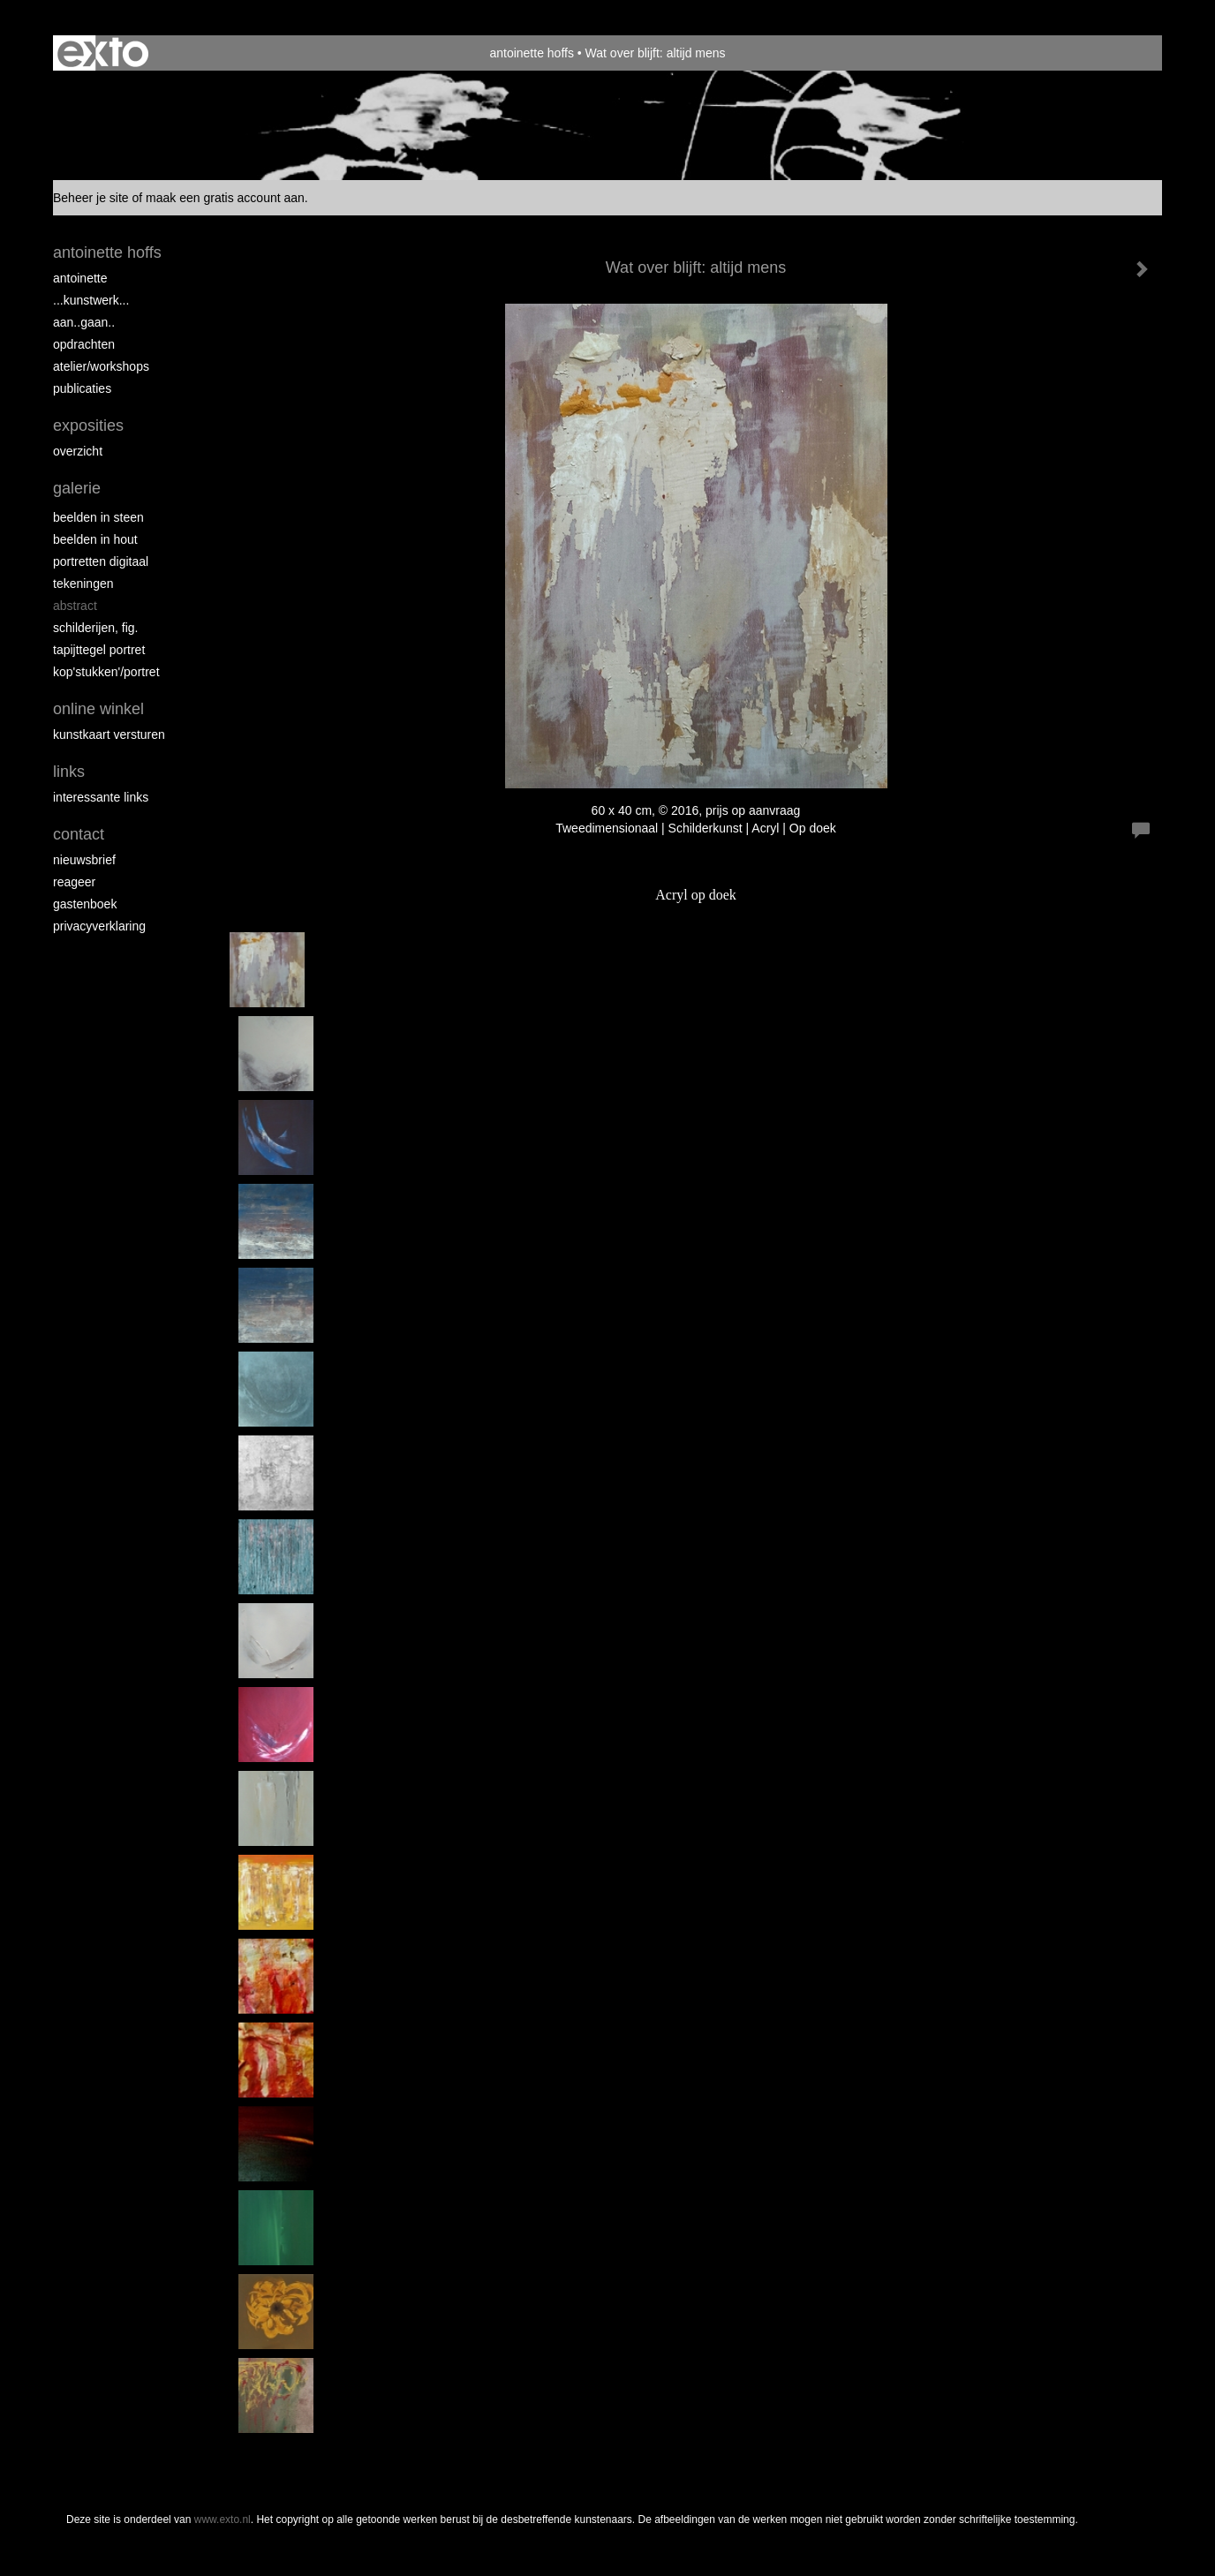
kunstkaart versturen (109, 734)
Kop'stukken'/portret (106, 672)
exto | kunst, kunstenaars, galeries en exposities (103, 53)
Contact (78, 834)
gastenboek (85, 904)
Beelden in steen (98, 517)
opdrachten (84, 344)
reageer (74, 882)
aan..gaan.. (84, 322)
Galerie (77, 488)
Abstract (75, 606)
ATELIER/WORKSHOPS (101, 366)
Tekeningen (83, 583)
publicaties (82, 388)
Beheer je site (91, 198)
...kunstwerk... (91, 300)
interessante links (100, 797)
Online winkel (98, 709)
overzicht (77, 451)
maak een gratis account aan (225, 198)
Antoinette (80, 278)
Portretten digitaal (100, 561)
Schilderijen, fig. (96, 628)
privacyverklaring (99, 926)
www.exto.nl (222, 2519)
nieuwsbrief (84, 860)
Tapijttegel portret (99, 650)
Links (69, 771)
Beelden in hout (95, 539)
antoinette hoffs (531, 53)
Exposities (88, 425)
